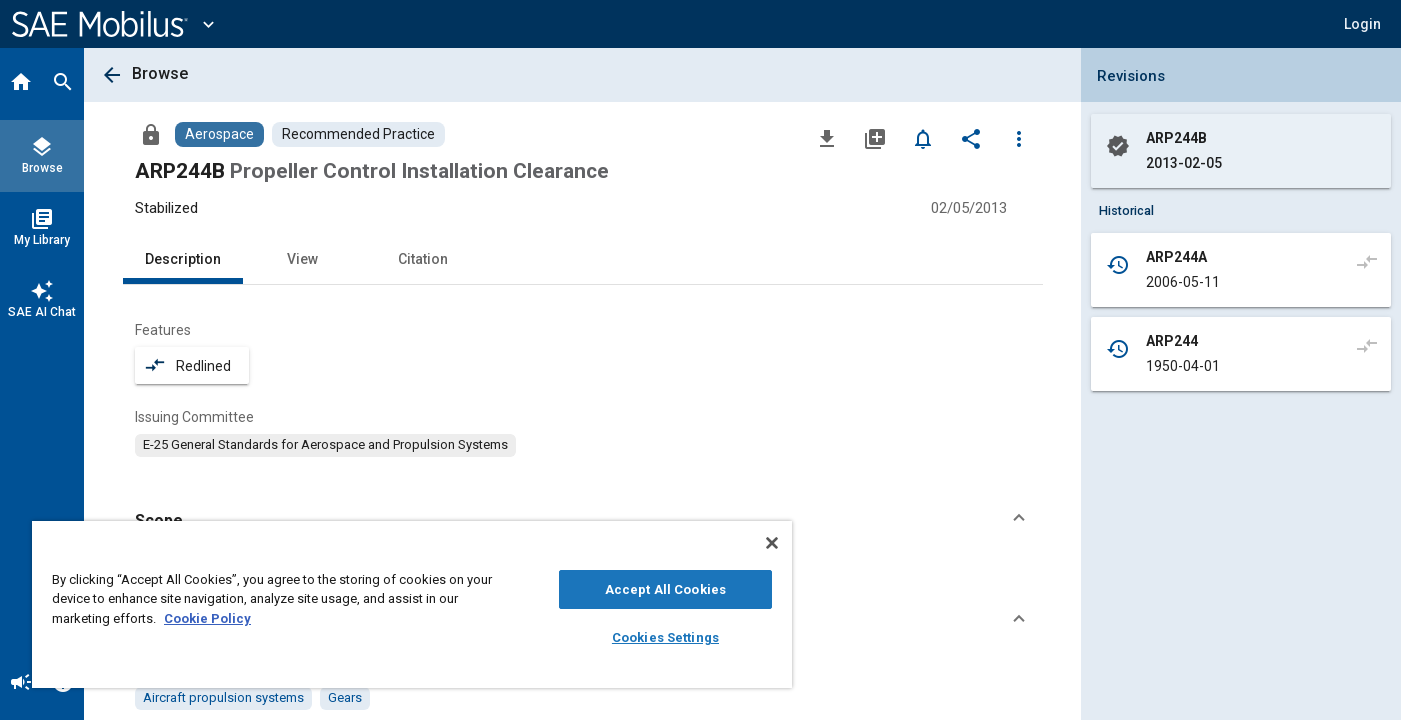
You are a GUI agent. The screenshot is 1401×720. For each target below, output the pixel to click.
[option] (325, 445)
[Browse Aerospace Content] (219, 134)
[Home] (21, 84)
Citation (423, 259)
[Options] (1019, 138)
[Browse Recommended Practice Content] (358, 134)
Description (183, 259)
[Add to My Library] (875, 138)
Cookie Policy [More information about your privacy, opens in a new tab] (207, 618)
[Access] (151, 134)
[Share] (971, 138)
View (302, 259)
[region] (412, 604)
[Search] (63, 84)
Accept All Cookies (665, 589)
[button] (1362, 24)
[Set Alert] (923, 138)
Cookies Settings (665, 637)
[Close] (772, 543)
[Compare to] (1367, 261)
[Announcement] (21, 684)
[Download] (827, 138)
